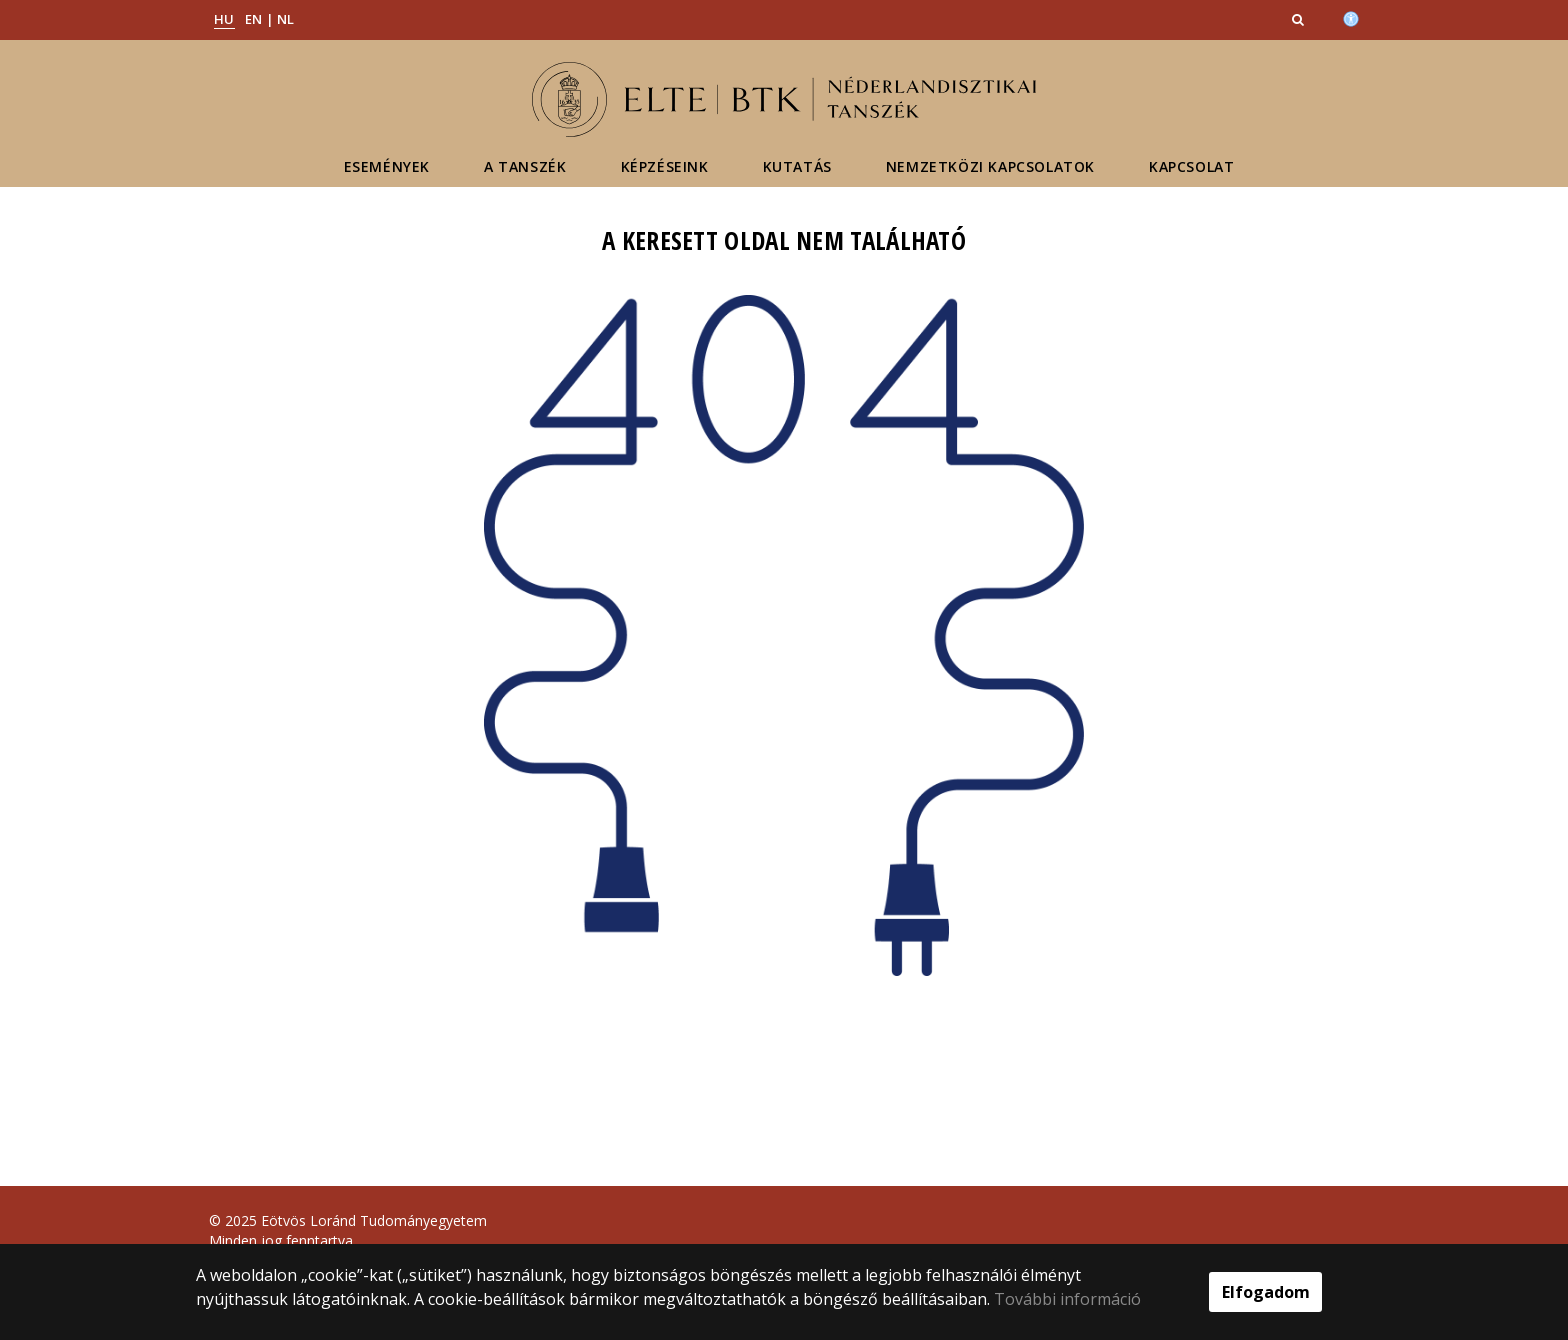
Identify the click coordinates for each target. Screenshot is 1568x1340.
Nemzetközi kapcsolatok (990, 166)
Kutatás (797, 166)
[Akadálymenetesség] (1351, 17)
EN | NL (270, 19)
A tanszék (525, 166)
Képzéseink (665, 166)
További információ (1067, 1299)
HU (224, 19)
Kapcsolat (1191, 166)
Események (387, 166)
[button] (1300, 19)
